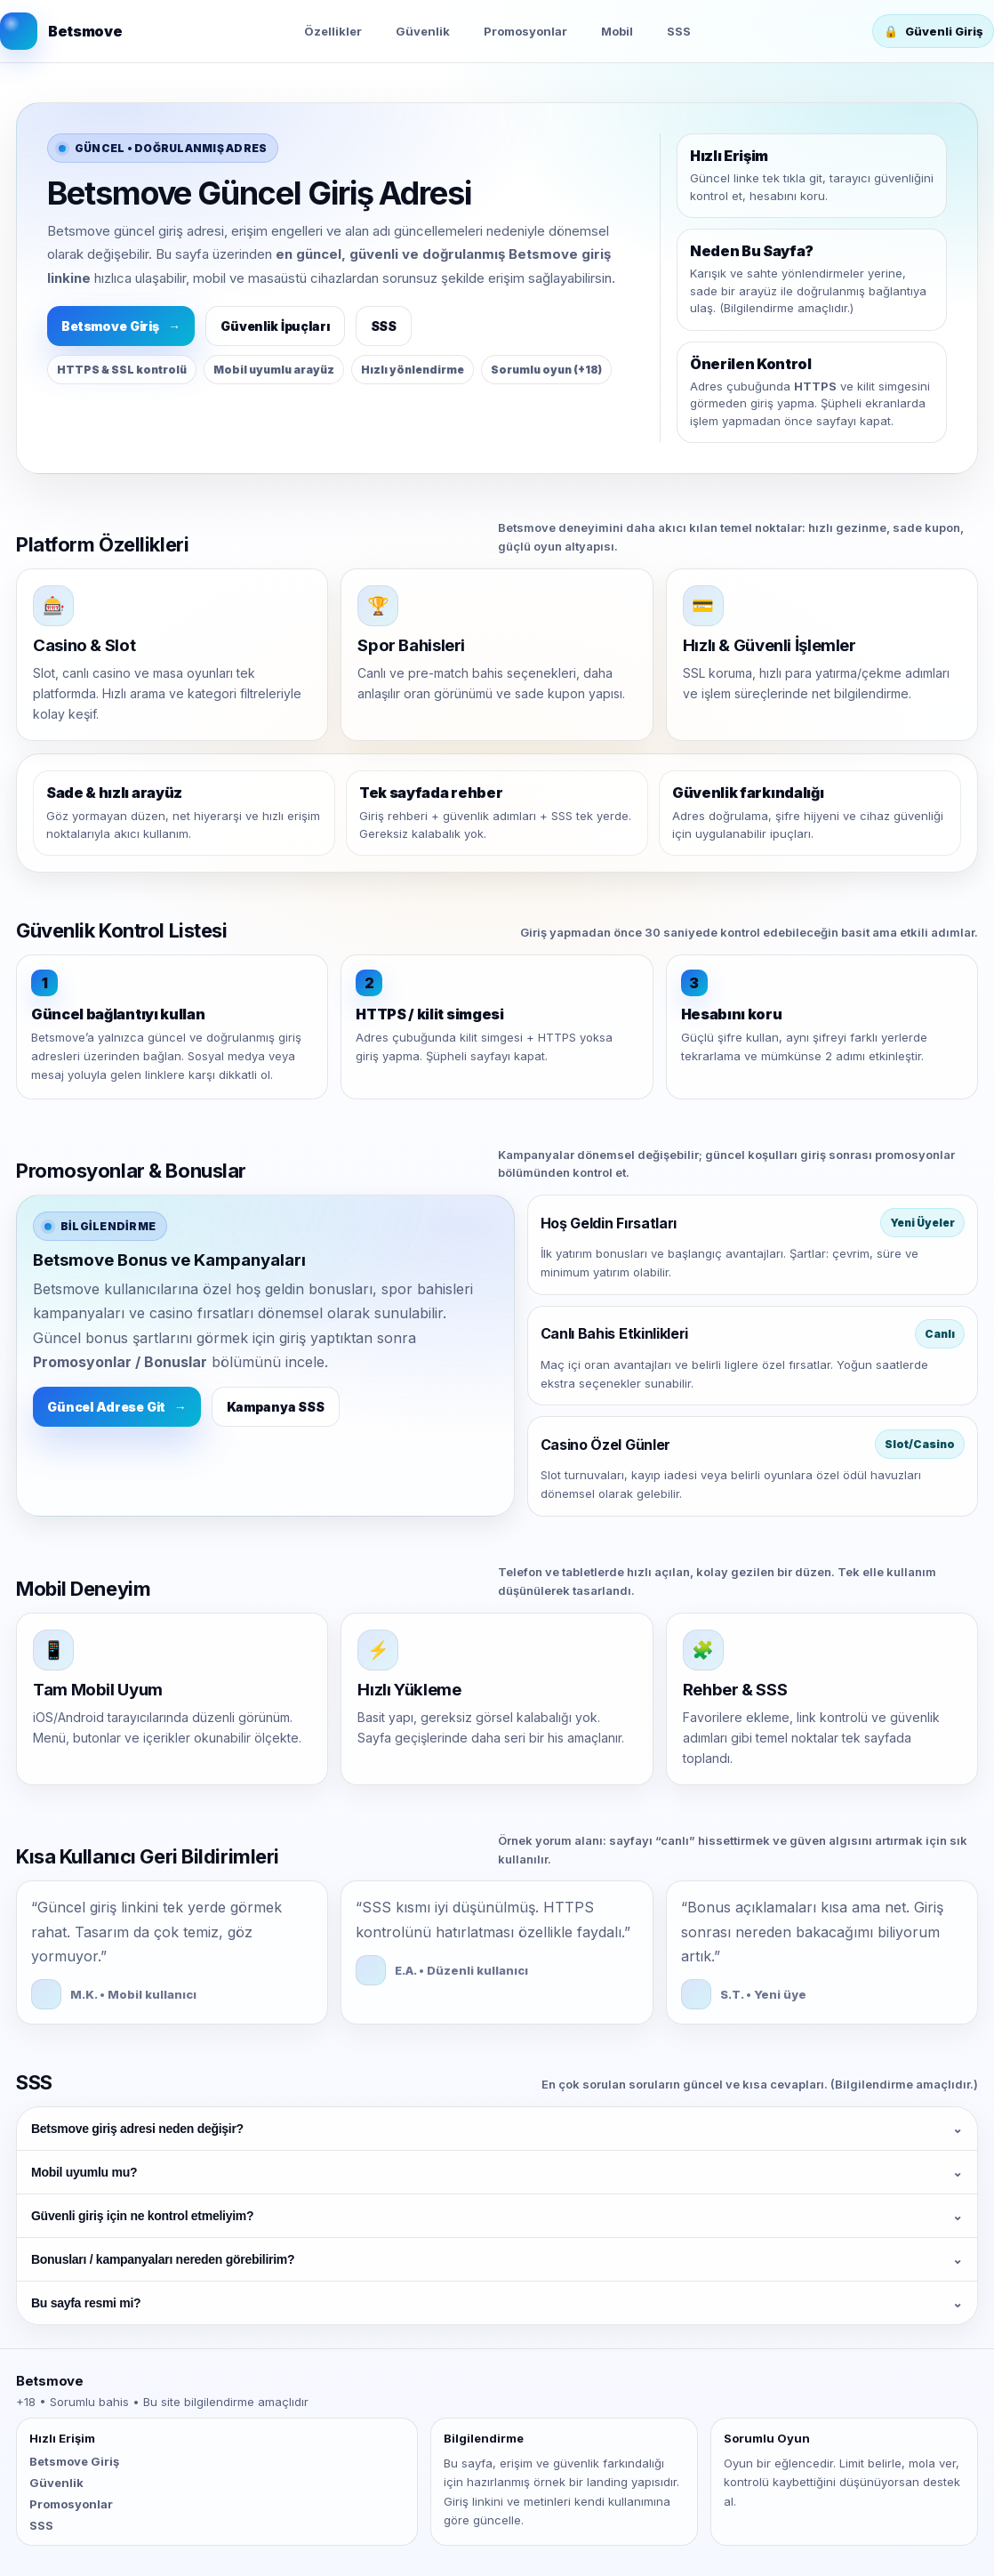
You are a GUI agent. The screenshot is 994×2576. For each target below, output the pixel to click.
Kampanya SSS (276, 1406)
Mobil (617, 31)
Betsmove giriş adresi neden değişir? (497, 2128)
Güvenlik (423, 31)
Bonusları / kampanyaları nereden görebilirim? (497, 2259)
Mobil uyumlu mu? (497, 2172)
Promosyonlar (525, 31)
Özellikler (333, 31)
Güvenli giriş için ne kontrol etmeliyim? (497, 2216)
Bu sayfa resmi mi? (497, 2303)
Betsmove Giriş (120, 326)
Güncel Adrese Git (117, 1406)
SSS (679, 31)
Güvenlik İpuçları (275, 326)
